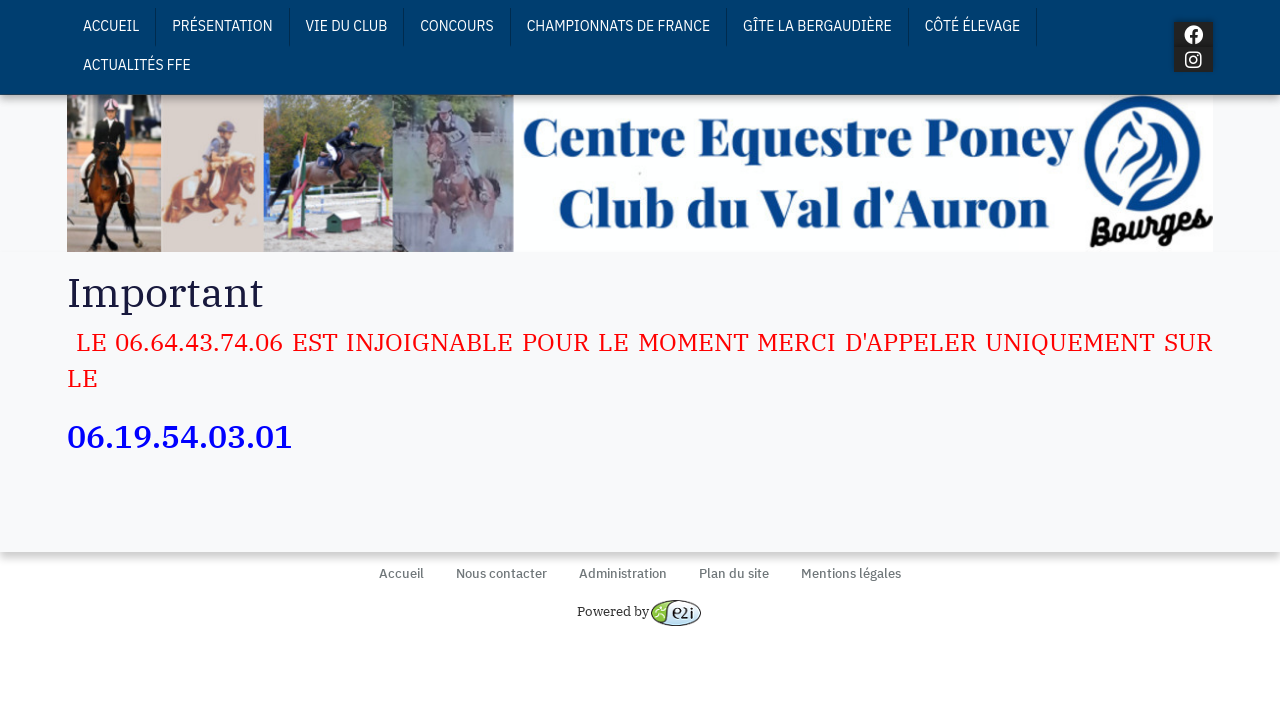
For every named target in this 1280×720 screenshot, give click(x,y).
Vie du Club (347, 26)
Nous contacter (501, 573)
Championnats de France (618, 26)
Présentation (222, 26)
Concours (456, 26)
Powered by (639, 611)
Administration (623, 573)
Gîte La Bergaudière (817, 26)
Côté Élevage (972, 26)
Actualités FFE (137, 65)
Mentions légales (851, 573)
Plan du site (734, 573)
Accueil (111, 26)
